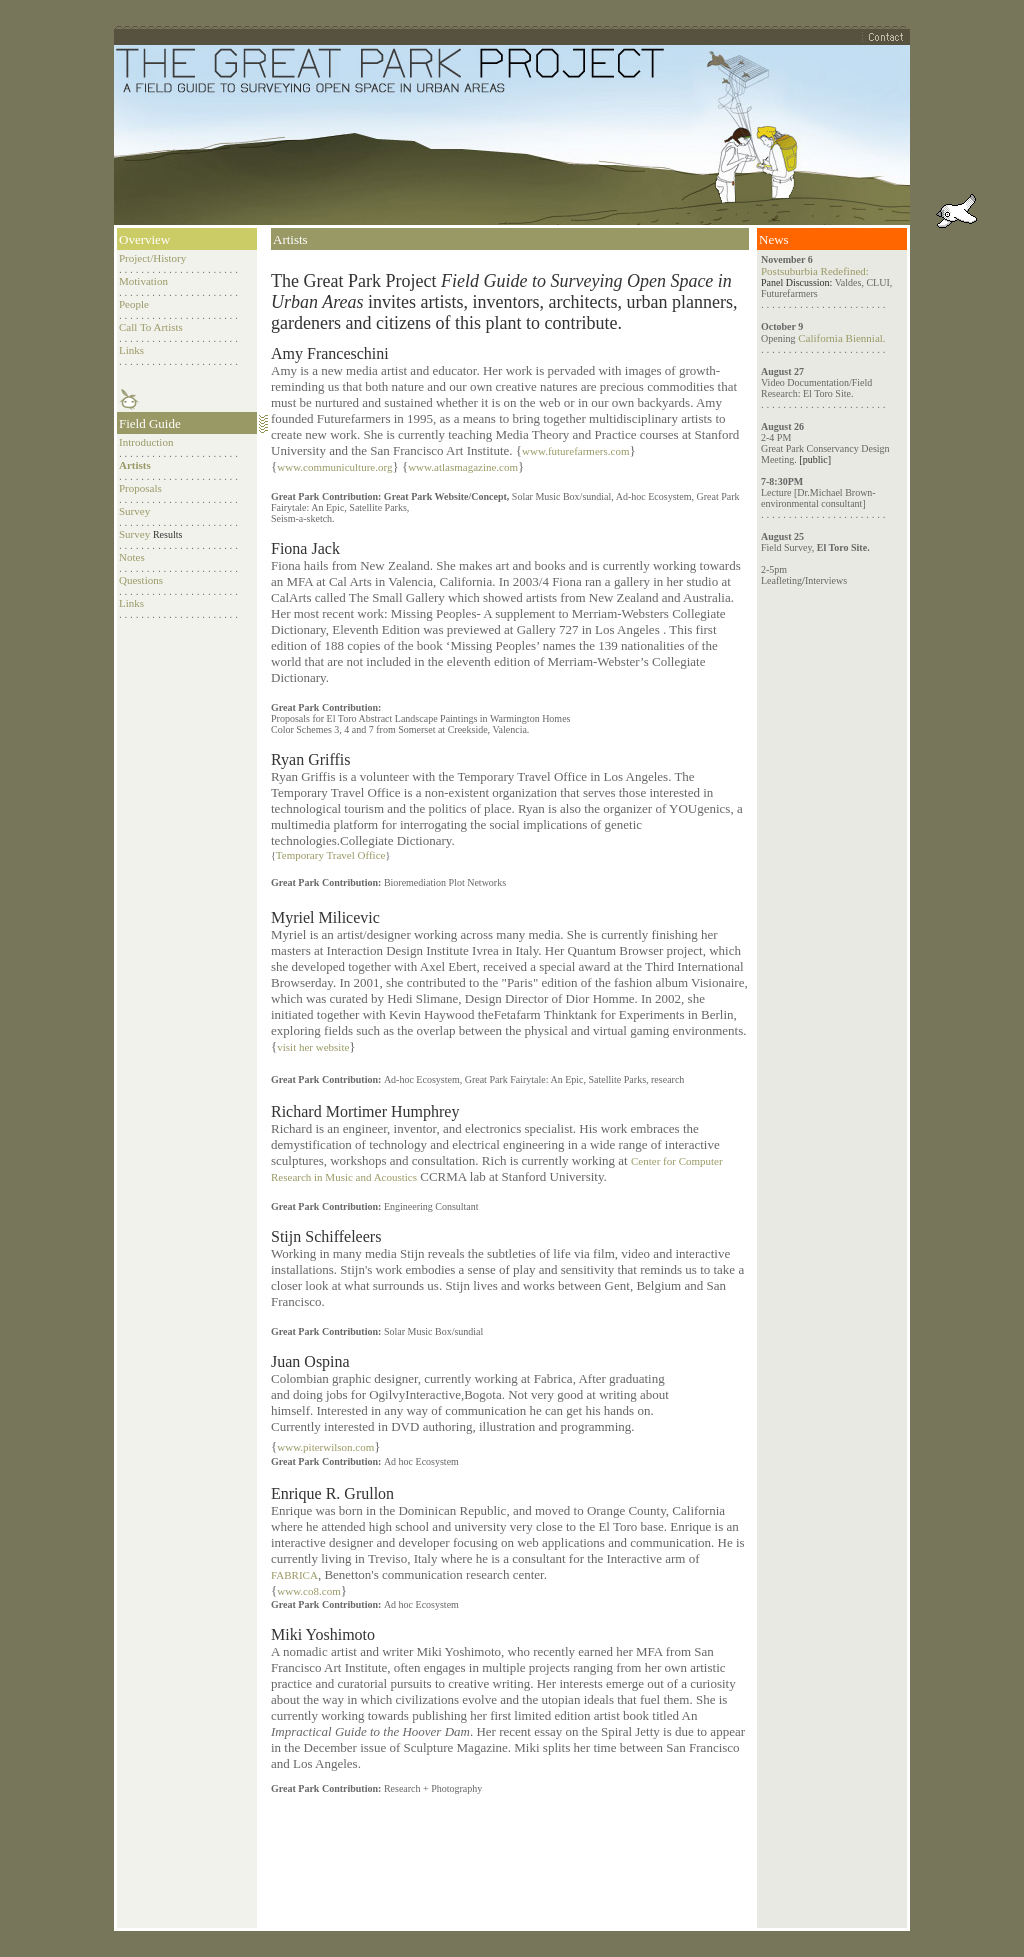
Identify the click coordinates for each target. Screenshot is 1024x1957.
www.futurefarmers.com (575, 451)
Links (131, 350)
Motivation (143, 281)
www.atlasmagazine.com (463, 467)
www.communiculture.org (334, 467)
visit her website (313, 1047)
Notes (132, 557)
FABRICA (294, 1575)
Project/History (152, 258)
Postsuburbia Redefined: (815, 271)
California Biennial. (840, 338)
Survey (134, 511)
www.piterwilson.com (325, 1447)
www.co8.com (308, 1591)
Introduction (146, 442)
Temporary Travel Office (331, 855)
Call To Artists (151, 327)
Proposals (140, 488)
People (134, 304)
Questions (141, 580)
